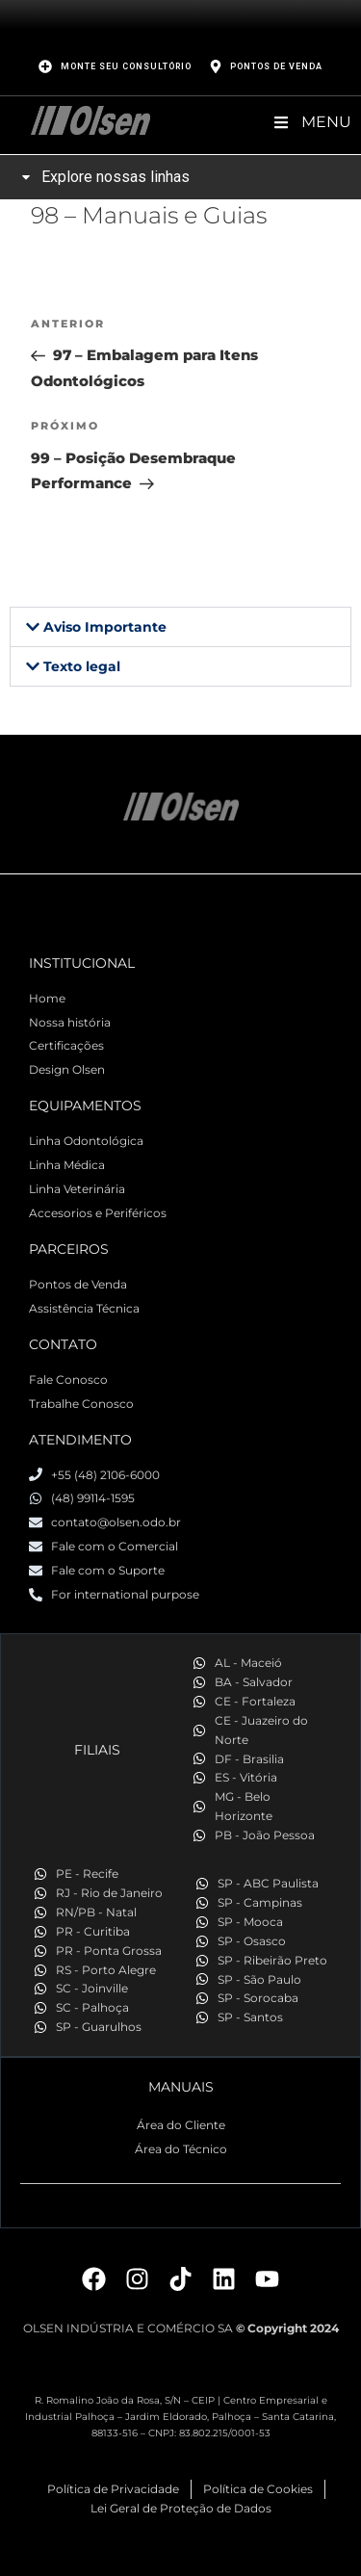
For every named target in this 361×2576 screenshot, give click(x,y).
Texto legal (81, 666)
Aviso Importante (105, 627)
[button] (180, 627)
